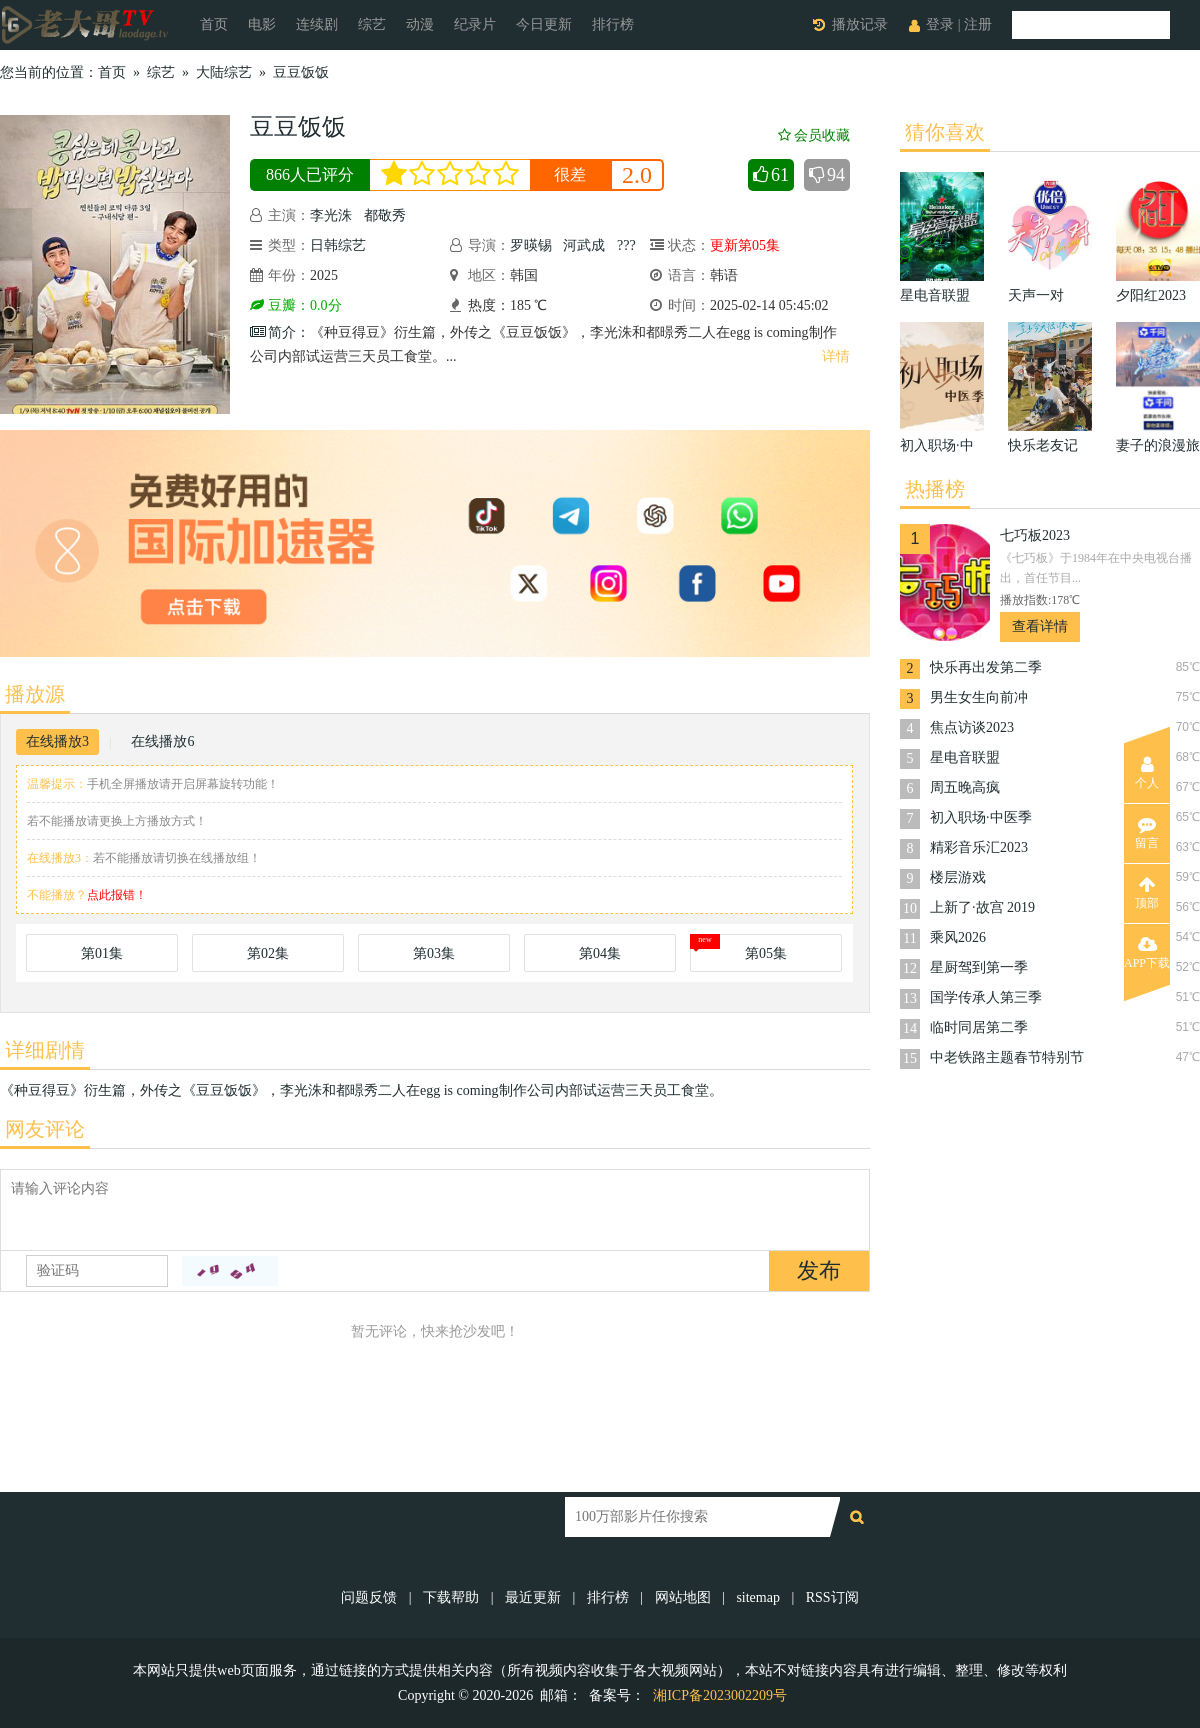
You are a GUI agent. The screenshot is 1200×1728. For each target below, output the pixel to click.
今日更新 (544, 24)
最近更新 (533, 1597)
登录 (940, 24)
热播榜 (935, 489)
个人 (1147, 773)
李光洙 (331, 215)
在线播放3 (57, 741)
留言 (1147, 833)
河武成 (584, 245)
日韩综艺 (338, 245)
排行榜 (613, 24)
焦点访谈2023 (972, 727)
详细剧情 (45, 1050)
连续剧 (317, 24)
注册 (978, 24)
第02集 (268, 953)
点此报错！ (117, 895)
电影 (262, 24)
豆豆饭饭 (301, 72)
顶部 (1147, 893)
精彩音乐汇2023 (979, 847)
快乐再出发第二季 (986, 667)
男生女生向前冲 (979, 697)
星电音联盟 (965, 757)
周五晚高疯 (965, 787)
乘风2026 (958, 937)
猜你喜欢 (945, 132)
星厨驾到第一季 (979, 967)
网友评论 (45, 1129)
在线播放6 (162, 741)
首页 (214, 24)
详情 (836, 356)
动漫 (420, 24)
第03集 (434, 953)
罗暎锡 (531, 245)
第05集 (766, 953)
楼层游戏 (958, 877)
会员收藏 (814, 135)
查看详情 (1040, 626)
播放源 (35, 694)
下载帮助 (451, 1597)
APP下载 (1147, 953)
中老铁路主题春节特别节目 (1007, 1059)
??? (626, 245)
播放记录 (860, 24)
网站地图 (683, 1597)
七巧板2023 (1035, 535)
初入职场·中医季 (981, 817)
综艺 (372, 24)
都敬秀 (385, 215)
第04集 (600, 953)
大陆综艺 (224, 72)
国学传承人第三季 (986, 997)
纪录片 (475, 24)
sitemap (758, 1597)
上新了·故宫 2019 (982, 907)
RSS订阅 (832, 1597)
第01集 (102, 953)
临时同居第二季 (979, 1027)
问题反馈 (371, 1597)
